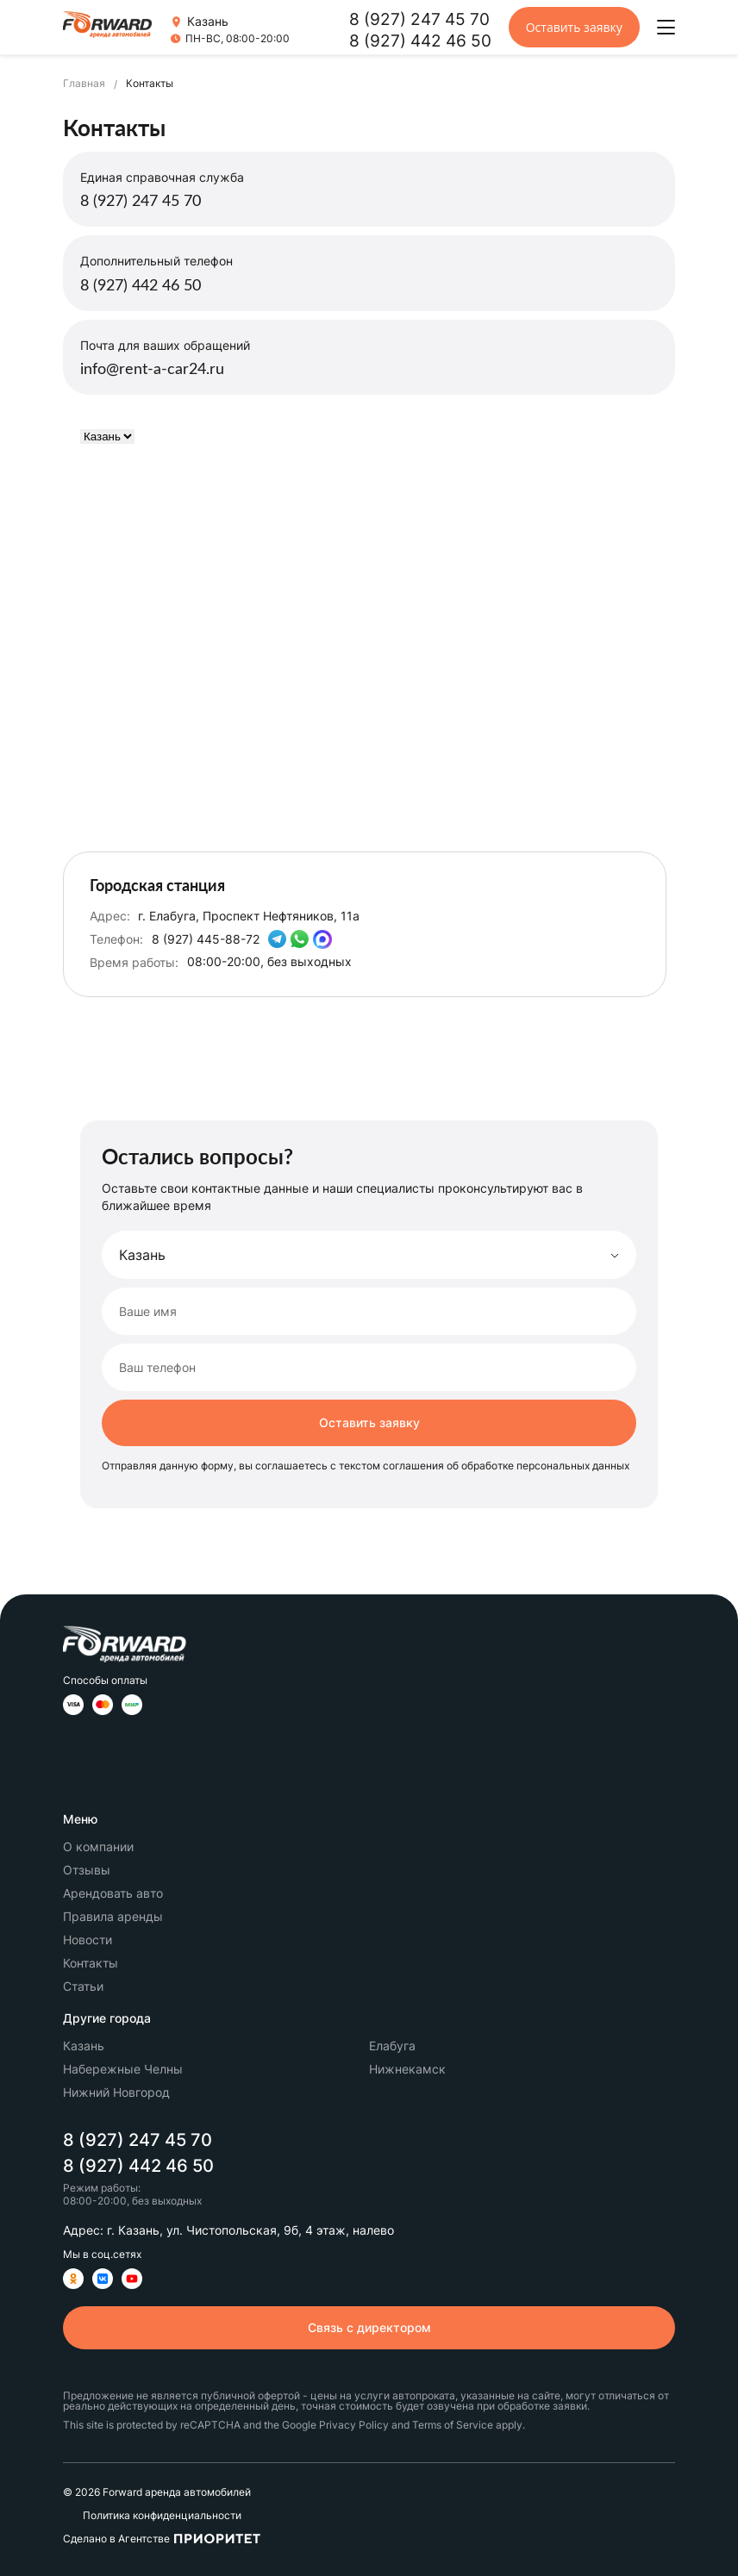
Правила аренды (113, 1916)
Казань (83, 2045)
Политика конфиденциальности (162, 2516)
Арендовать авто (113, 1893)
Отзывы (86, 1869)
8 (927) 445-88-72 (206, 939)
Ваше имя (148, 1312)
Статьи (83, 1986)
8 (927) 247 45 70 (419, 19)
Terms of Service (452, 2424)
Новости (87, 1939)
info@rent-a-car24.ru (152, 369)
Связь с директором (369, 2327)
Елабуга (392, 2045)
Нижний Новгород (116, 2092)
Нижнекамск (407, 2068)
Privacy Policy (354, 2424)
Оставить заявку (574, 27)
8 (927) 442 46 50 (420, 41)
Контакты (90, 1962)
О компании (98, 1846)
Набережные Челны (123, 2068)
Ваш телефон (157, 1368)
